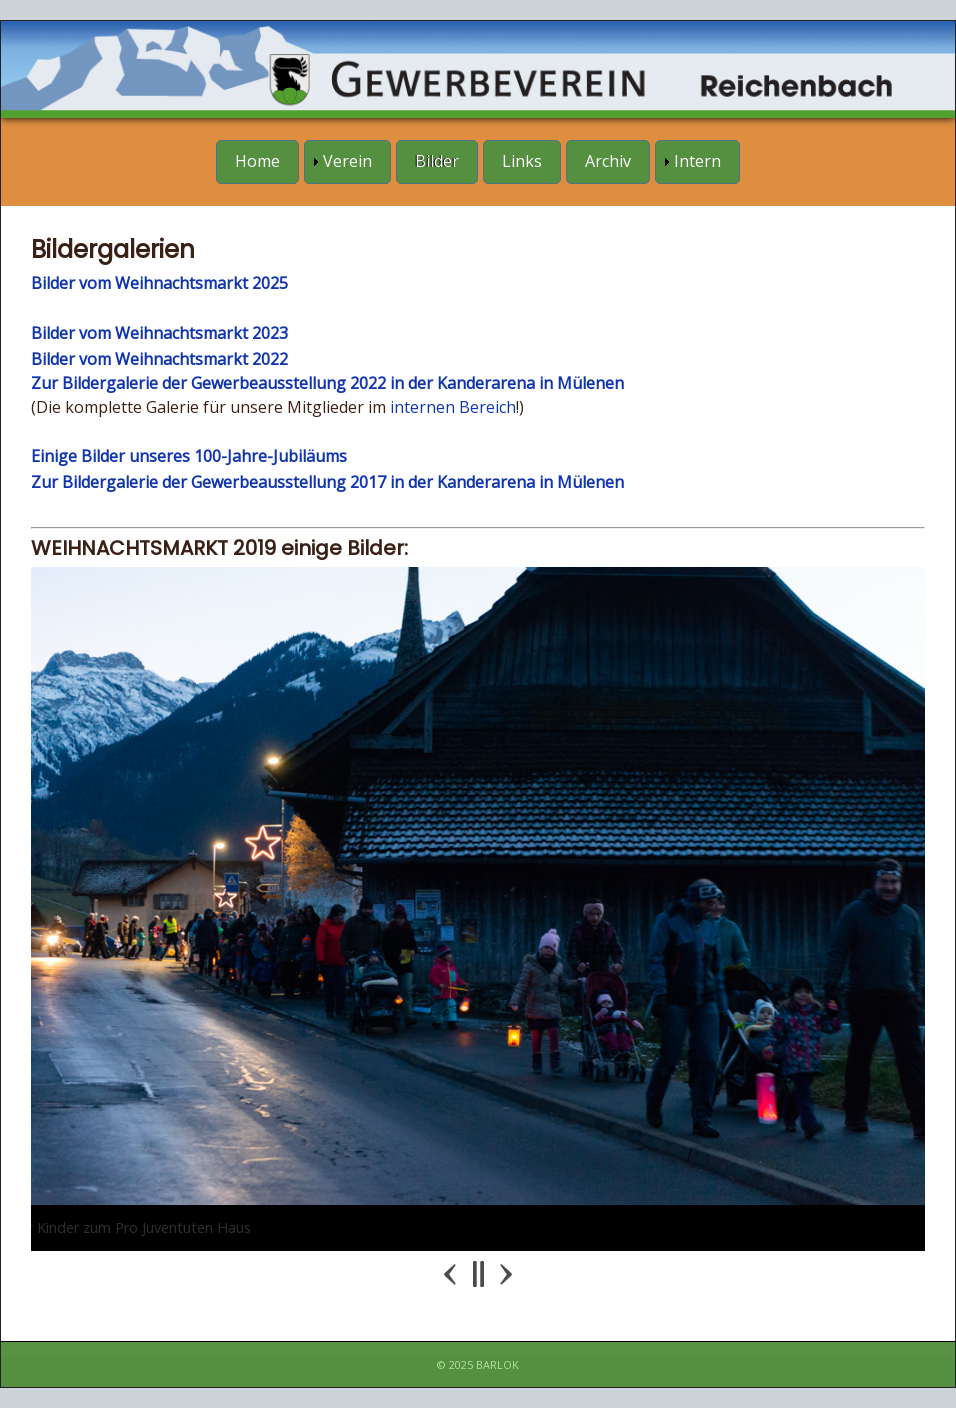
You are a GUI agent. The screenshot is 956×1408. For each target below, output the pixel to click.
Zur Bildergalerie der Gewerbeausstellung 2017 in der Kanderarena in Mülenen (327, 482)
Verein (347, 161)
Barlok (497, 1364)
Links (522, 161)
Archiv (608, 161)
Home (257, 161)
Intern (697, 161)
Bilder (437, 161)
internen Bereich (453, 407)
